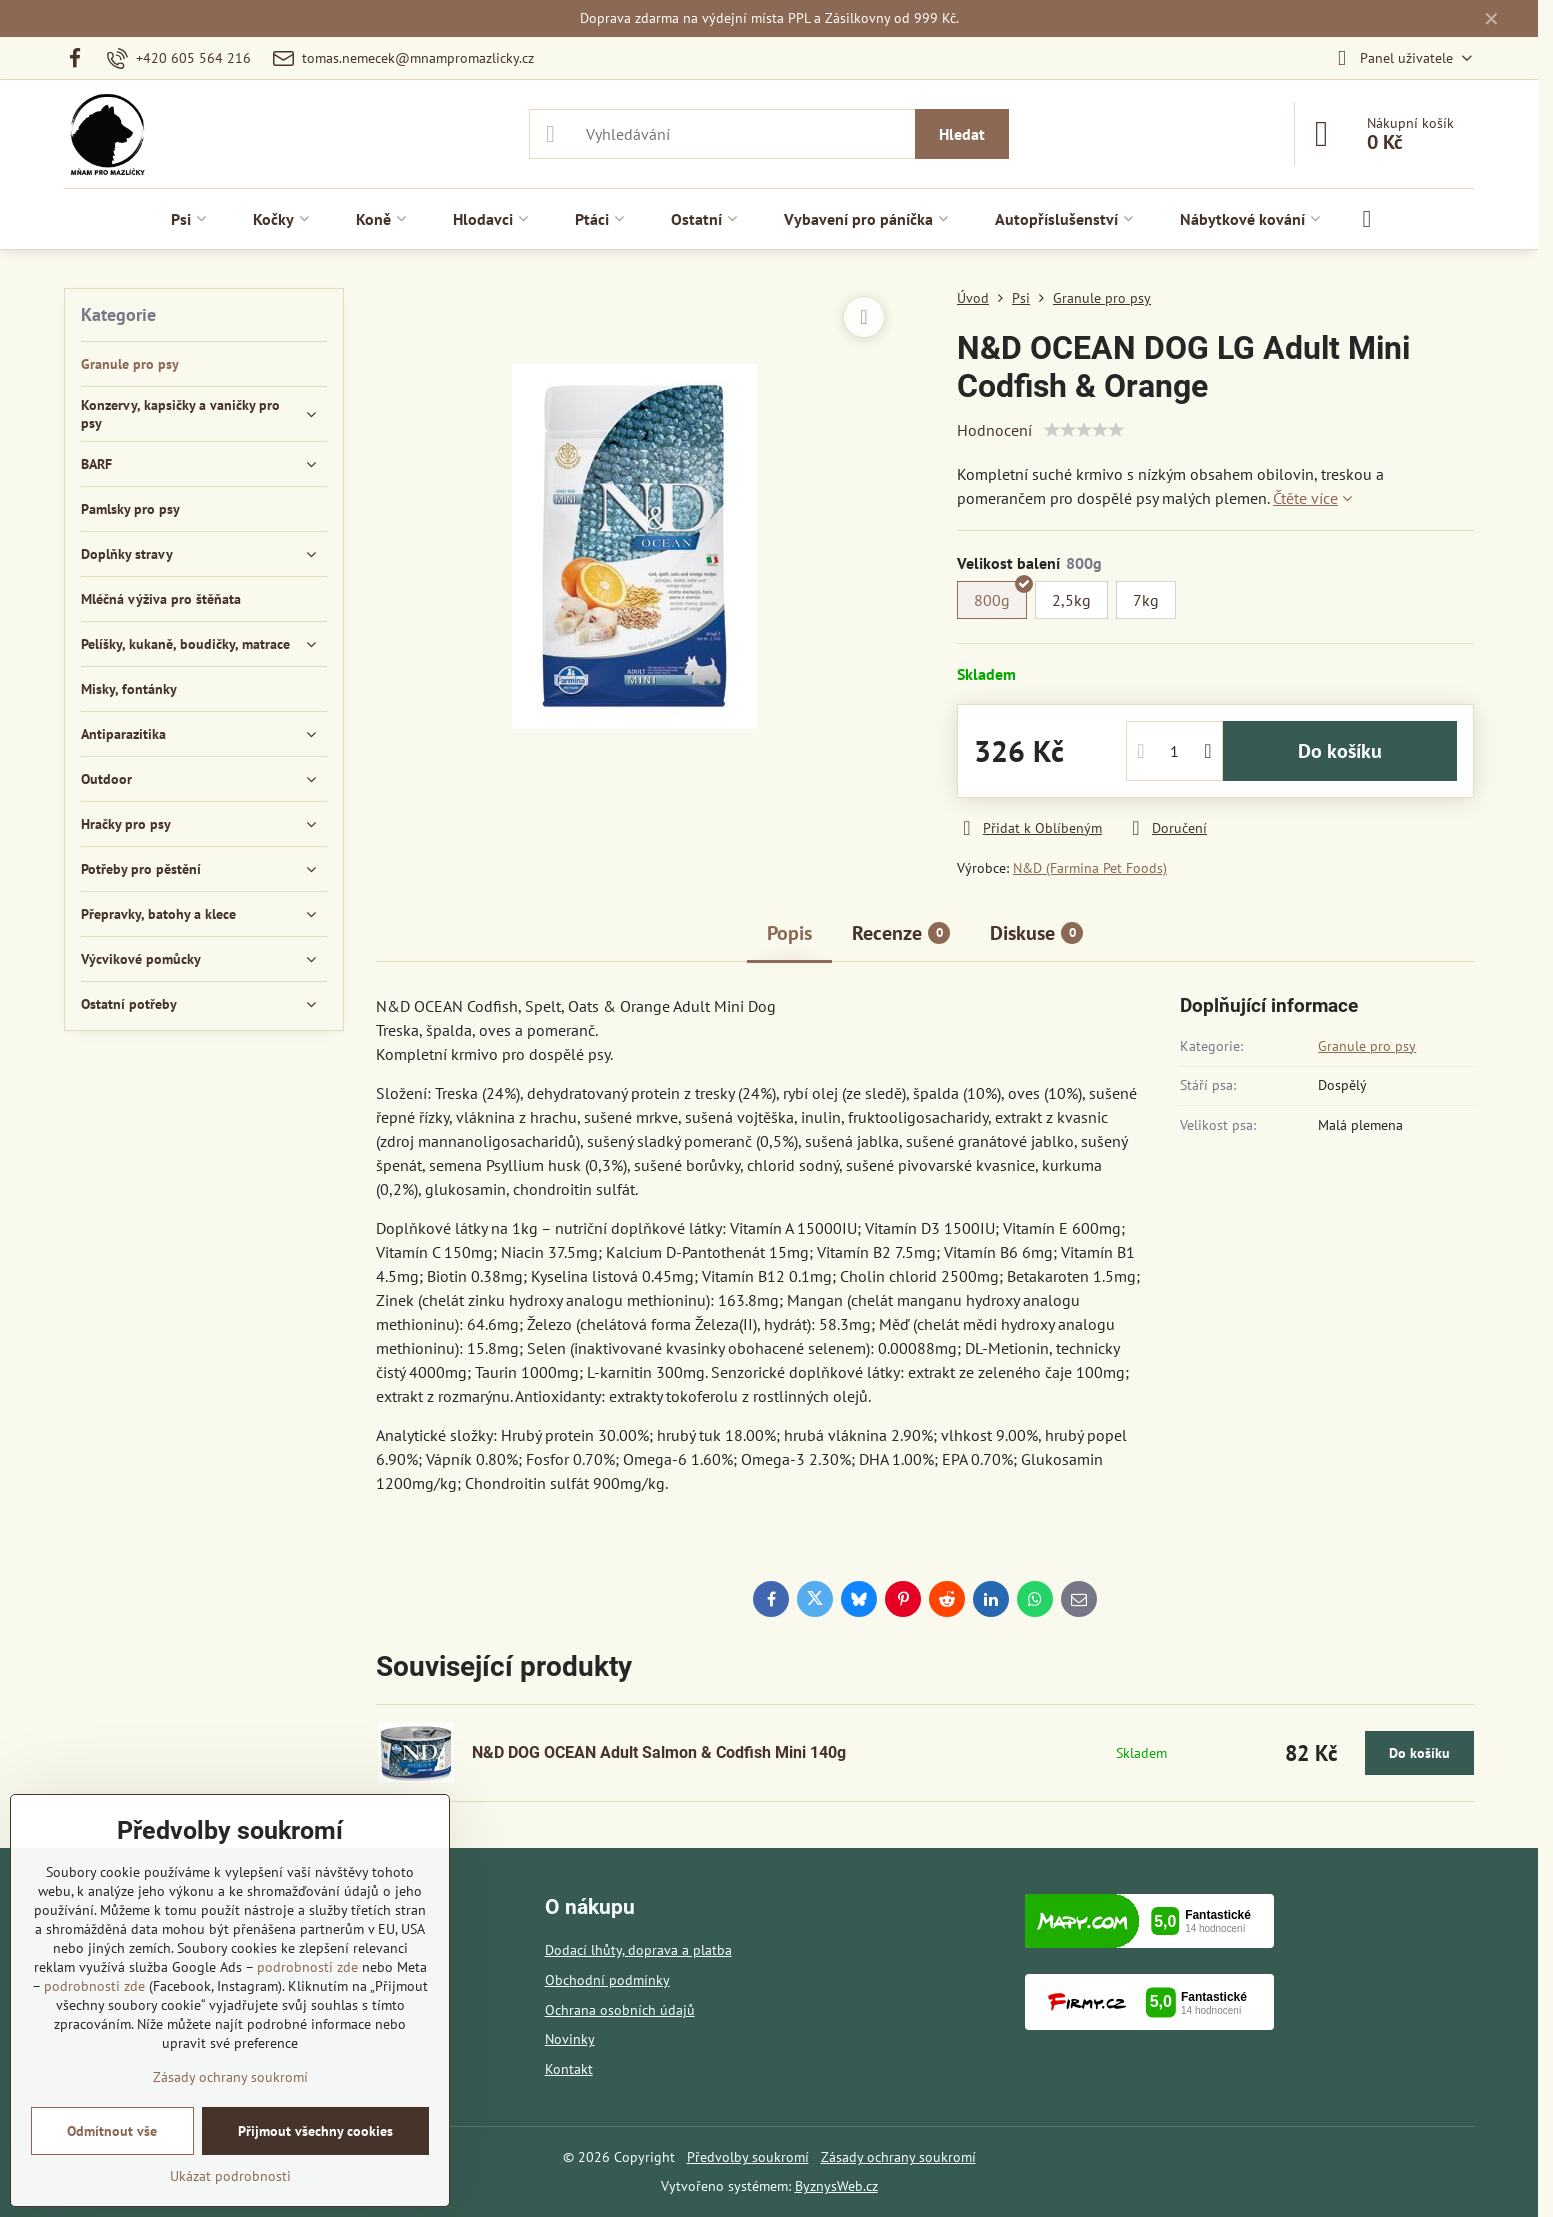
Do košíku (1340, 751)
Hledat (962, 134)
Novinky (570, 2039)
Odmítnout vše (112, 2131)
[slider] (1084, 430)
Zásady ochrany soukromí (898, 2157)
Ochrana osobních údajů (620, 2010)
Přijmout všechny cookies (315, 2131)
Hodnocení (994, 430)
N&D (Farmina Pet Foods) (1090, 868)
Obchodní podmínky (607, 1980)
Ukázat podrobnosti (230, 2176)
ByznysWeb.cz (836, 2186)
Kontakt (569, 2069)
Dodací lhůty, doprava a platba (638, 1950)
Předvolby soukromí (748, 2157)
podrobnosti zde (307, 1967)
